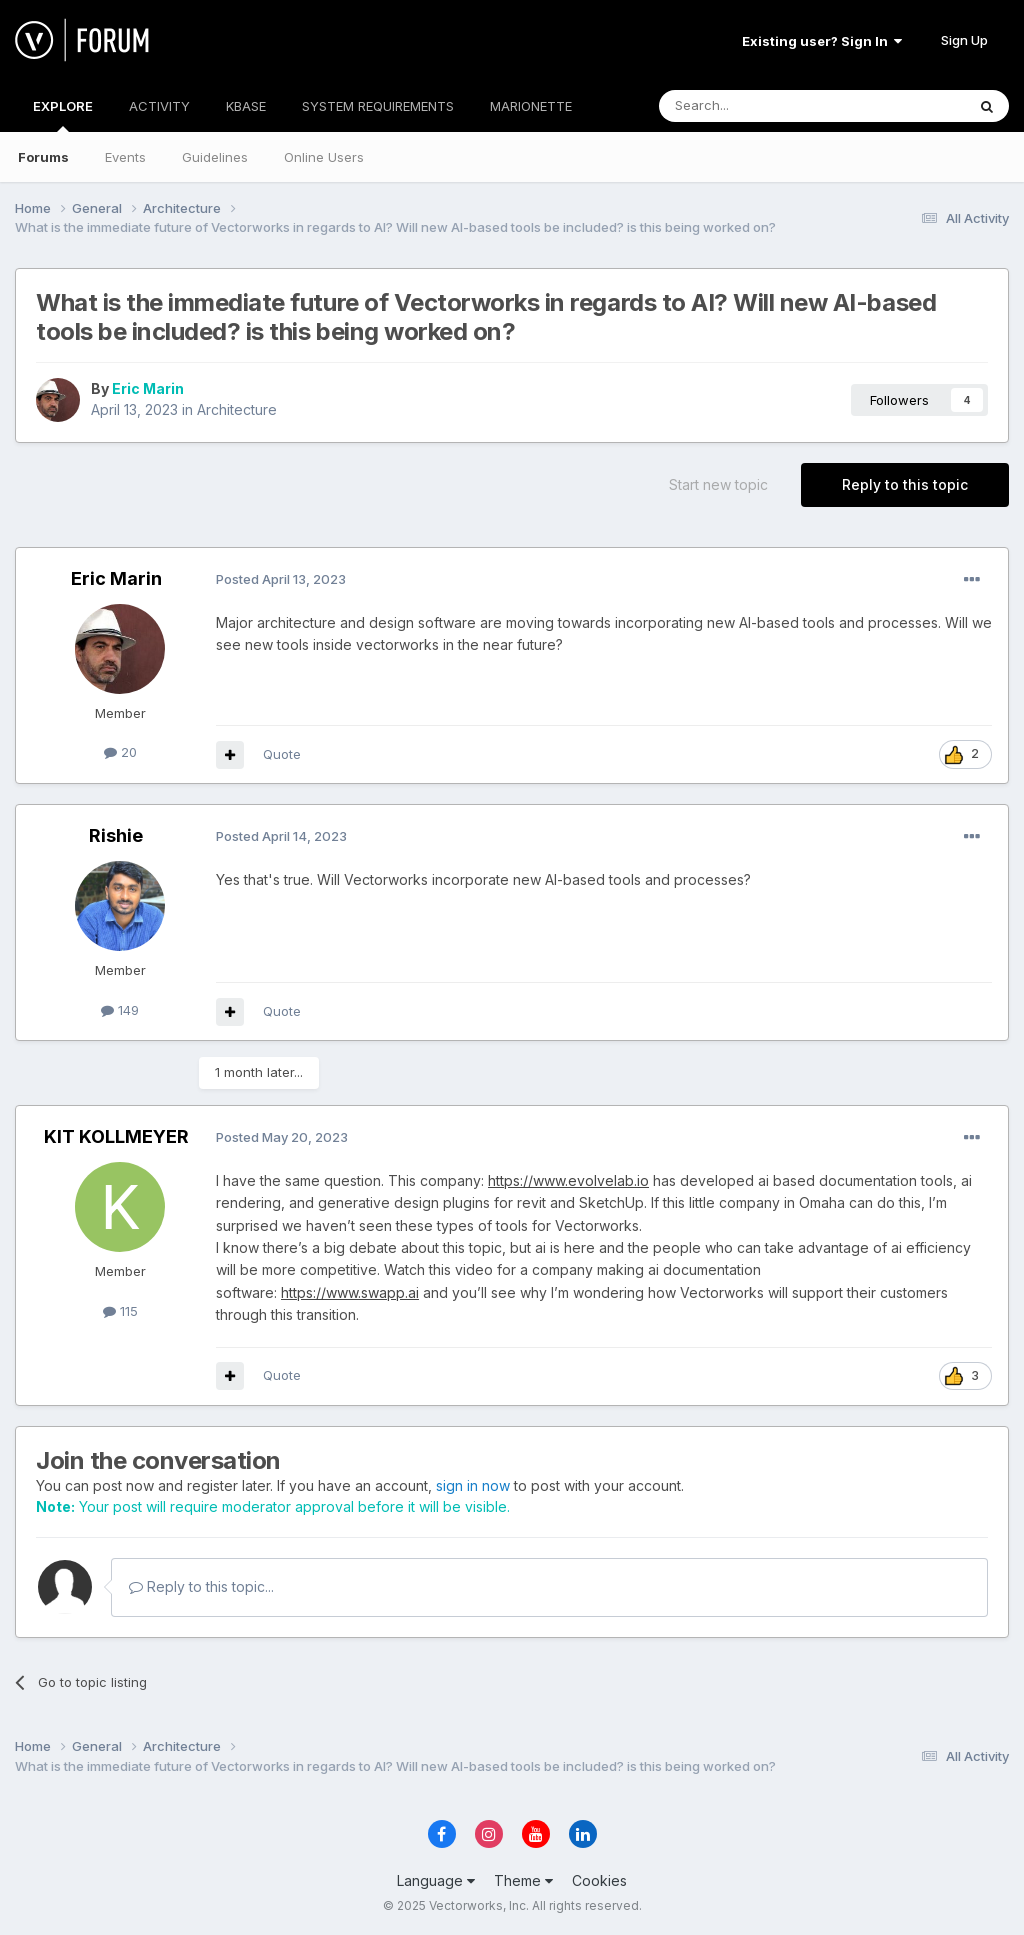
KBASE (246, 106)
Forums (43, 157)
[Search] (761, 106)
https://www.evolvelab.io (568, 1180)
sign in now (473, 1485)
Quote (282, 754)
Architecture (237, 409)
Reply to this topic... (201, 1586)
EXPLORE (63, 115)
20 (120, 752)
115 (120, 1311)
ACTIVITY (159, 106)
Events (125, 157)
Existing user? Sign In (822, 41)
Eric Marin (148, 388)
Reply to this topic (905, 484)
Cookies (599, 1880)
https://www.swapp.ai (350, 1292)
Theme (523, 1880)
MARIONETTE (531, 106)
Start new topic (718, 484)
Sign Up (964, 40)
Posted (281, 579)
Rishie (116, 835)
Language (436, 1880)
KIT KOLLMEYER (116, 1136)
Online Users (324, 157)
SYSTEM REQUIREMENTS (378, 106)
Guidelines (215, 157)
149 (120, 1010)
